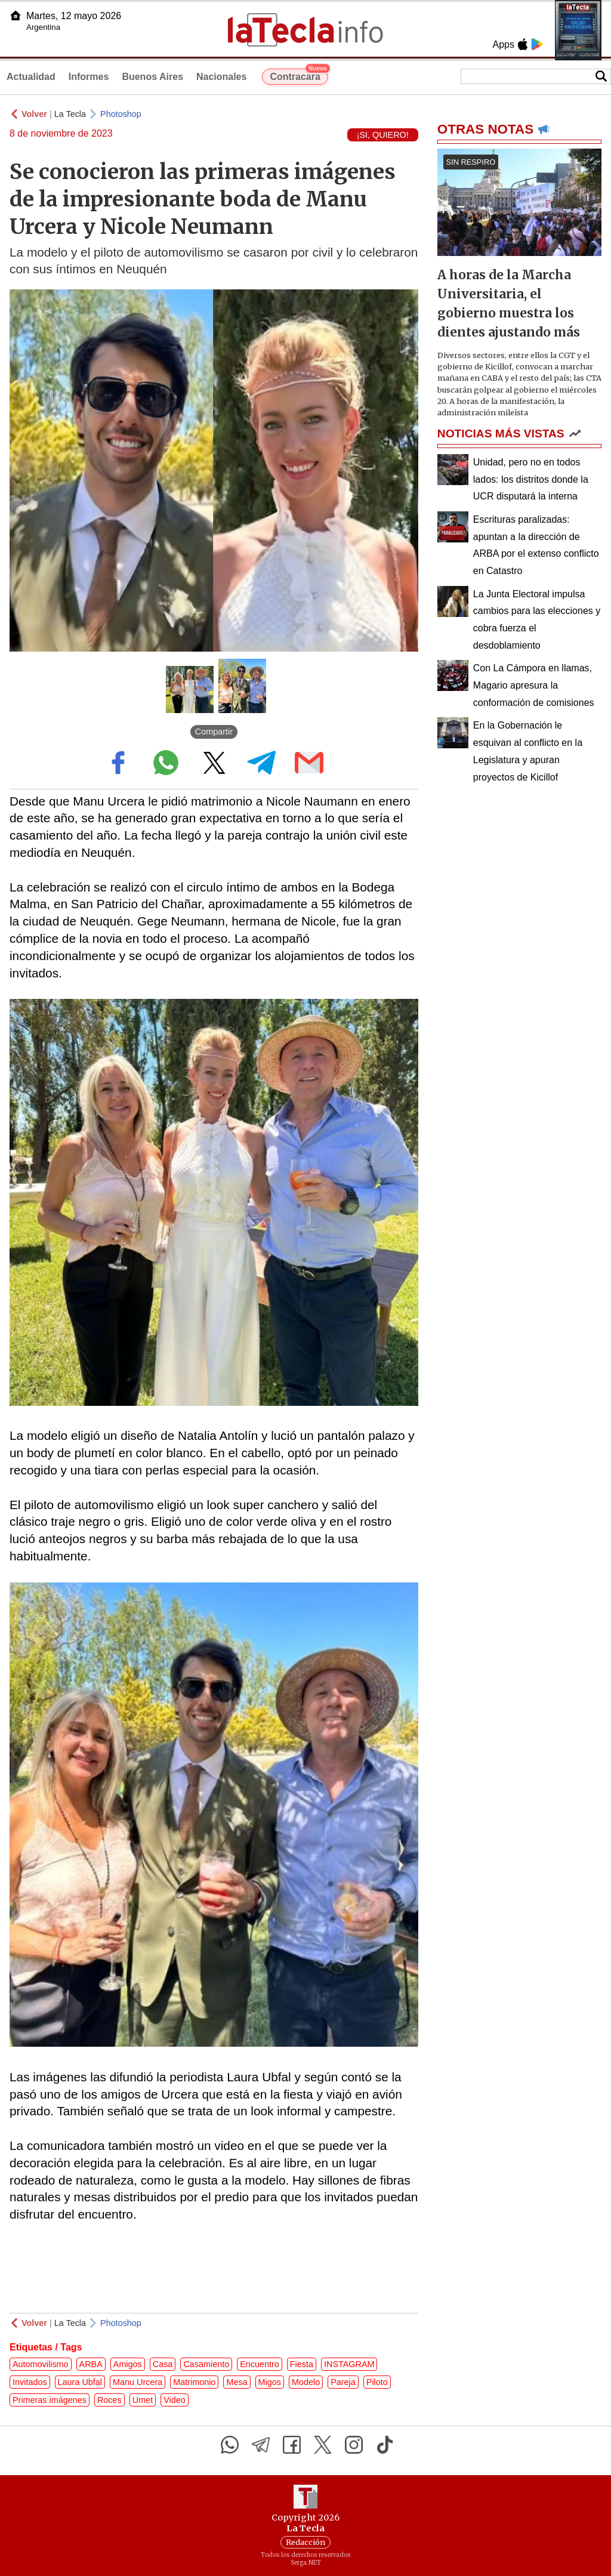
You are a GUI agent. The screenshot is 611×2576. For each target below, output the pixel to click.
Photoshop (120, 114)
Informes (89, 77)
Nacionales (221, 77)
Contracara (299, 75)
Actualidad (31, 77)
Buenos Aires (152, 77)
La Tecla (70, 114)
